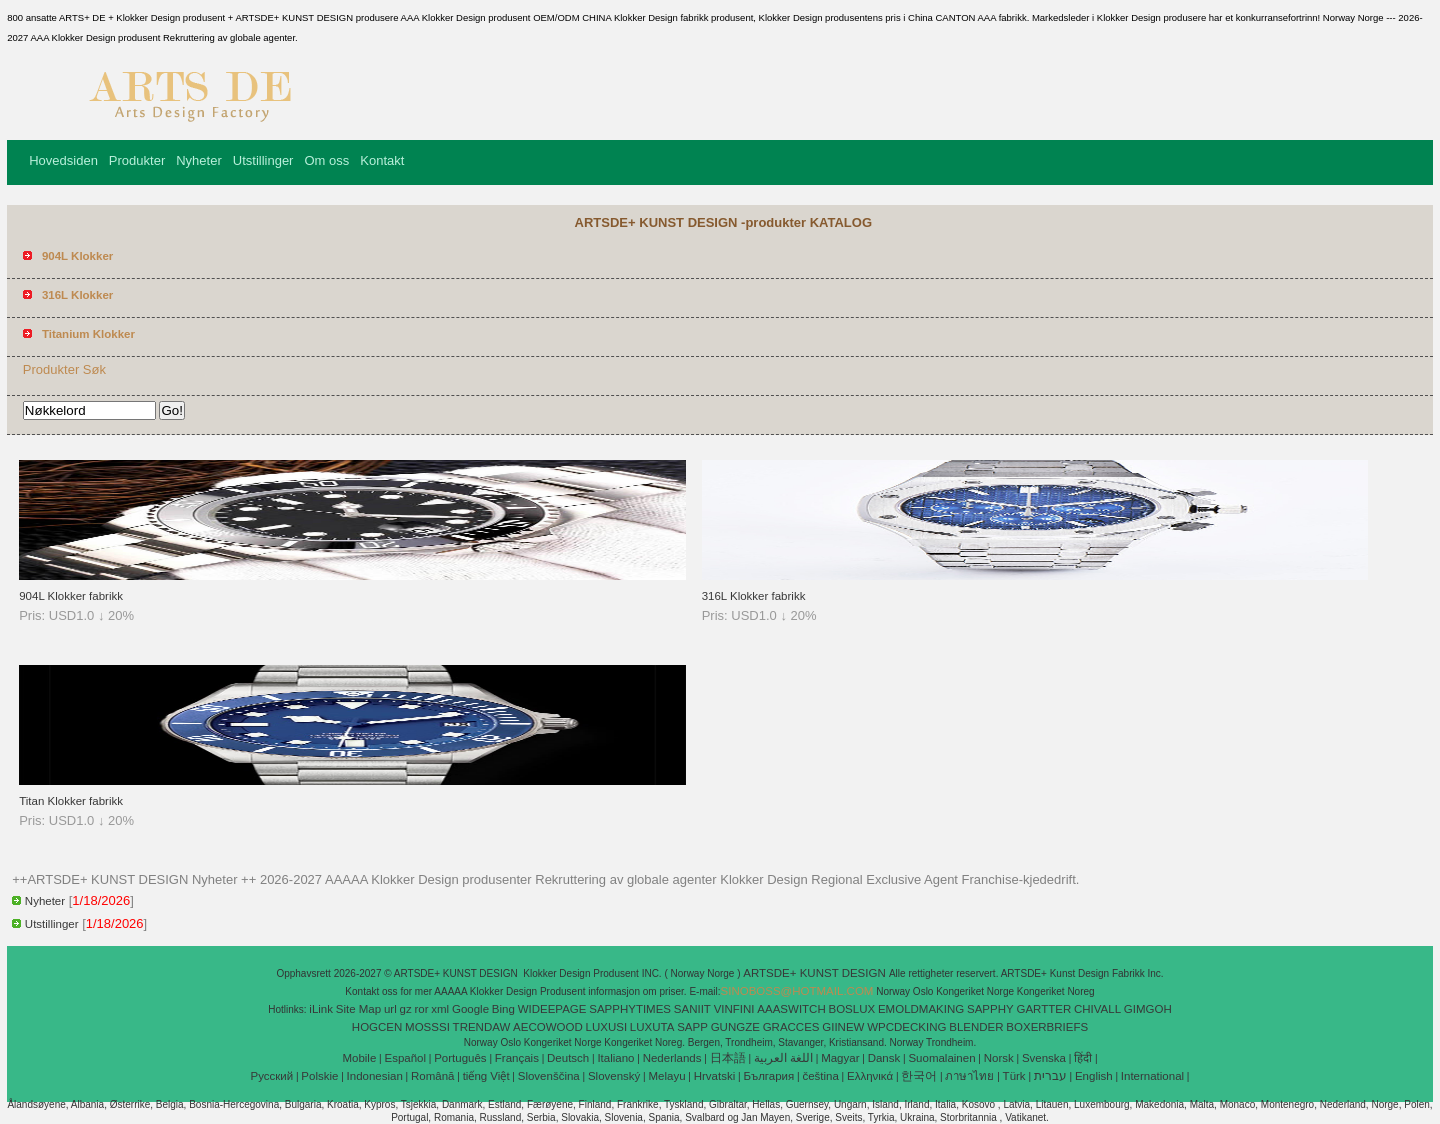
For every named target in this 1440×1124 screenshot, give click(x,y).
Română (432, 1076)
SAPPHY (990, 1009)
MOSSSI (427, 1027)
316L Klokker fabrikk (754, 596)
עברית (1050, 1076)
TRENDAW (482, 1027)
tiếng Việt (486, 1076)
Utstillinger (263, 160)
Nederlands (672, 1058)
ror (421, 1009)
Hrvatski (715, 1076)
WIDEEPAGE (552, 1009)
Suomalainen (941, 1058)
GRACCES (791, 1027)
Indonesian (375, 1076)
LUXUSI (607, 1027)
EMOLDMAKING (921, 1009)
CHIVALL (1097, 1009)
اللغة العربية (783, 1058)
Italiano (615, 1058)
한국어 (919, 1076)
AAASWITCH (791, 1009)
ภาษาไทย (969, 1076)
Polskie (319, 1076)
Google (470, 1009)
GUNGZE (735, 1027)
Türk (1014, 1076)
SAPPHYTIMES (630, 1009)
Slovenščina (549, 1076)
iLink (321, 1009)
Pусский (272, 1076)
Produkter (137, 160)
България (768, 1076)
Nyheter (199, 160)
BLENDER (976, 1027)
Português (460, 1058)
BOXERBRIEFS (1047, 1027)
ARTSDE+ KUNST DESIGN (816, 973)
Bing (503, 1009)
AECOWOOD (548, 1027)
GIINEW (843, 1027)
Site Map (358, 1009)
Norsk (999, 1058)
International (1152, 1076)
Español (405, 1058)
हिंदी (1083, 1058)
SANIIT (692, 1009)
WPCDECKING (906, 1027)
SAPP (692, 1027)
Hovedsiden (63, 160)
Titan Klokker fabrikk (71, 801)
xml (440, 1009)
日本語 (728, 1058)
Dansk (884, 1058)
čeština (820, 1076)
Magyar (840, 1058)
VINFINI (734, 1009)
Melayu (666, 1076)
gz (406, 1009)
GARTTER (1043, 1009)
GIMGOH (1148, 1009)
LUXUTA (652, 1027)
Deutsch (568, 1058)
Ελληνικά (870, 1076)
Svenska (1044, 1058)
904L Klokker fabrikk (71, 596)
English (1094, 1076)
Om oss (326, 160)
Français (517, 1058)
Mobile (359, 1058)
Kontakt (382, 160)
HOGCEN (377, 1027)
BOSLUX (852, 1009)
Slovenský (614, 1076)
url (390, 1009)
